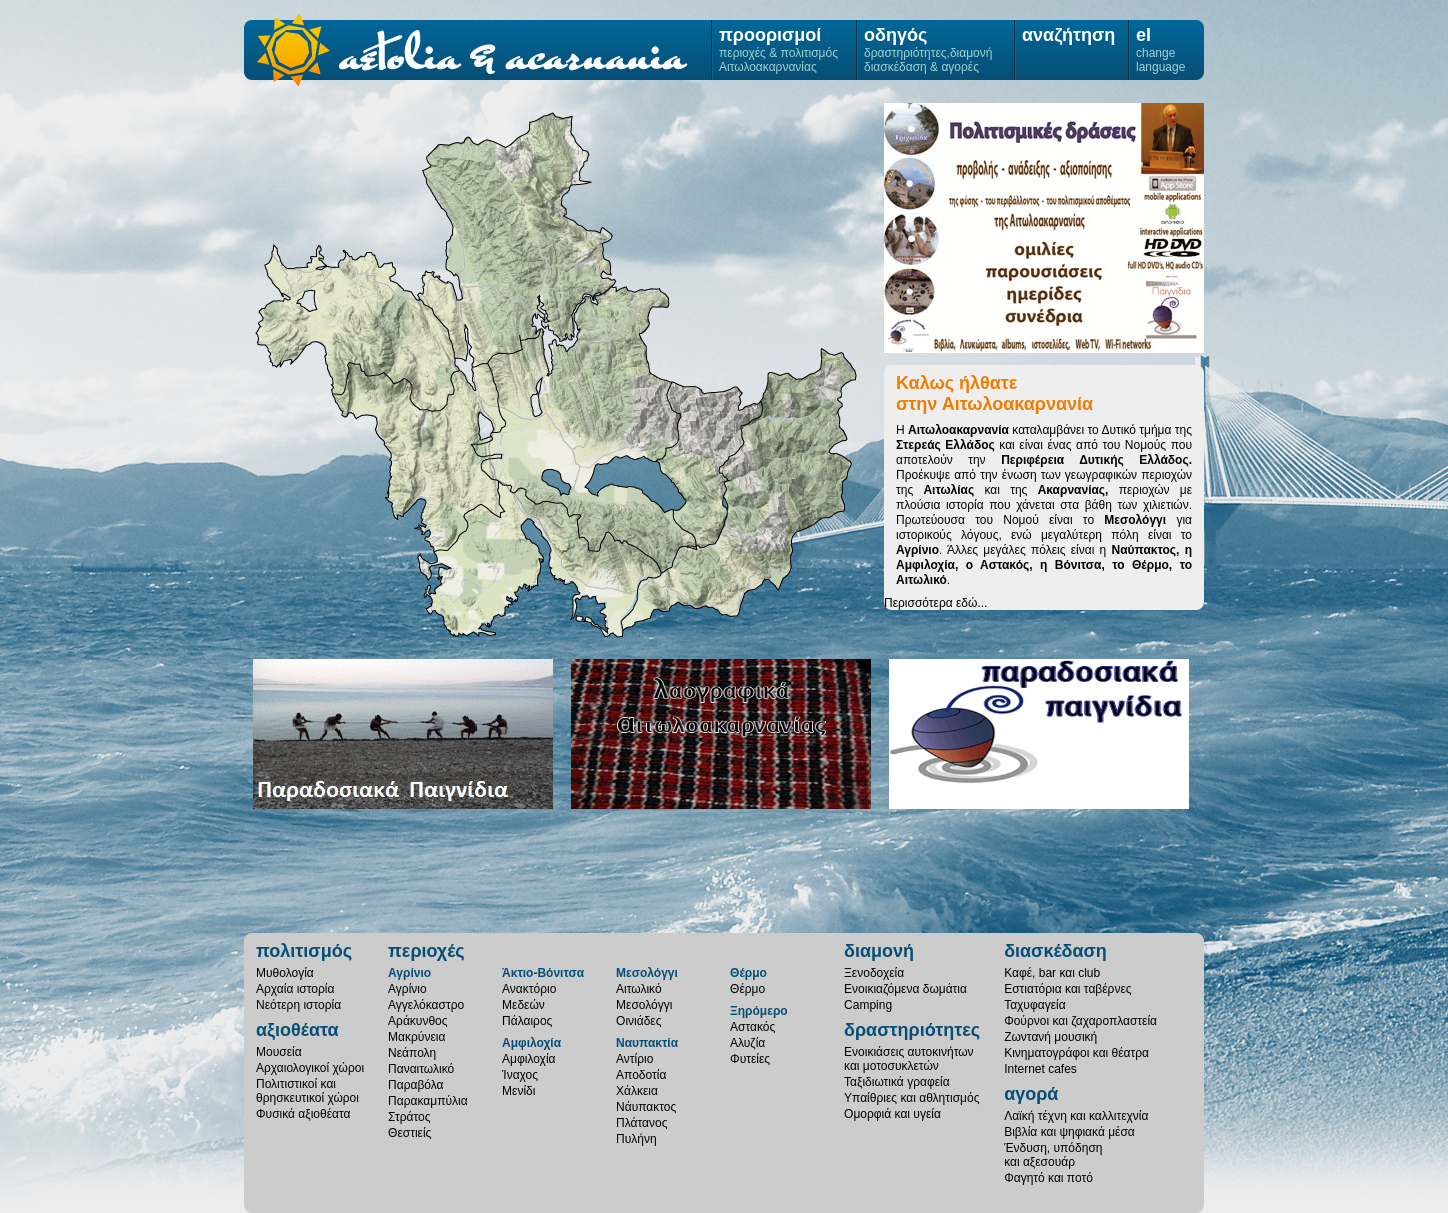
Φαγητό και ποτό (1048, 1178)
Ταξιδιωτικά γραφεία (897, 1082)
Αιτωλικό (639, 989)
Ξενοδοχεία (874, 973)
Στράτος (409, 1117)
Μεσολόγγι (539, 559)
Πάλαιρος (527, 1021)
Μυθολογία (285, 973)
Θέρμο (709, 465)
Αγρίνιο (584, 430)
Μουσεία (279, 1052)
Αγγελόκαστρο (426, 1005)
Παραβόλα (415, 1085)
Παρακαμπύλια (428, 1101)
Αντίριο (634, 1059)
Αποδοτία (641, 1075)
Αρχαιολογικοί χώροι (310, 1068)
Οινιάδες (638, 1021)
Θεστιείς (409, 1133)
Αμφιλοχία (517, 240)
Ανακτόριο (529, 989)
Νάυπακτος (646, 1107)
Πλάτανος (641, 1123)
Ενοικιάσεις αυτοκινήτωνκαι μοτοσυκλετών (909, 1059)
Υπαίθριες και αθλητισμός (911, 1098)
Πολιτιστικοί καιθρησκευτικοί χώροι (307, 1091)
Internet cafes (1040, 1069)
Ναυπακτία (647, 1043)
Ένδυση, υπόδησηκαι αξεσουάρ (1053, 1155)
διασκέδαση (1055, 951)
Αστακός (752, 1027)
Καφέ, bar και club (1052, 973)
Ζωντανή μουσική (1050, 1037)
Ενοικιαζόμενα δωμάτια (905, 989)
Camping (868, 1005)
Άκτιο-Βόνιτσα (358, 328)
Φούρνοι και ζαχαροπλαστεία (1080, 1021)
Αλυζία (747, 1043)
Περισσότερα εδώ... (935, 603)
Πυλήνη (636, 1139)
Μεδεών (523, 1005)
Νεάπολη (412, 1053)
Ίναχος (520, 1075)
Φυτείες (750, 1059)
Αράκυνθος (417, 1021)
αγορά (1031, 1094)
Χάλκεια (637, 1091)
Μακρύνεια (416, 1037)
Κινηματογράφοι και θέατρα (1076, 1053)
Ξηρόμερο (419, 457)
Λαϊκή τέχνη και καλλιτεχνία (1076, 1116)
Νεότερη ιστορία (298, 1005)
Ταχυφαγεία (1034, 1005)
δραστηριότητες (912, 1030)
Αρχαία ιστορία (295, 989)
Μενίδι (518, 1091)
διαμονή (879, 951)
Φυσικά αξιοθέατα (303, 1114)
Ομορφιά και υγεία (892, 1114)
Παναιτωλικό (421, 1069)
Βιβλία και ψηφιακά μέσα (1069, 1132)
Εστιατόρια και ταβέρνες (1067, 989)
